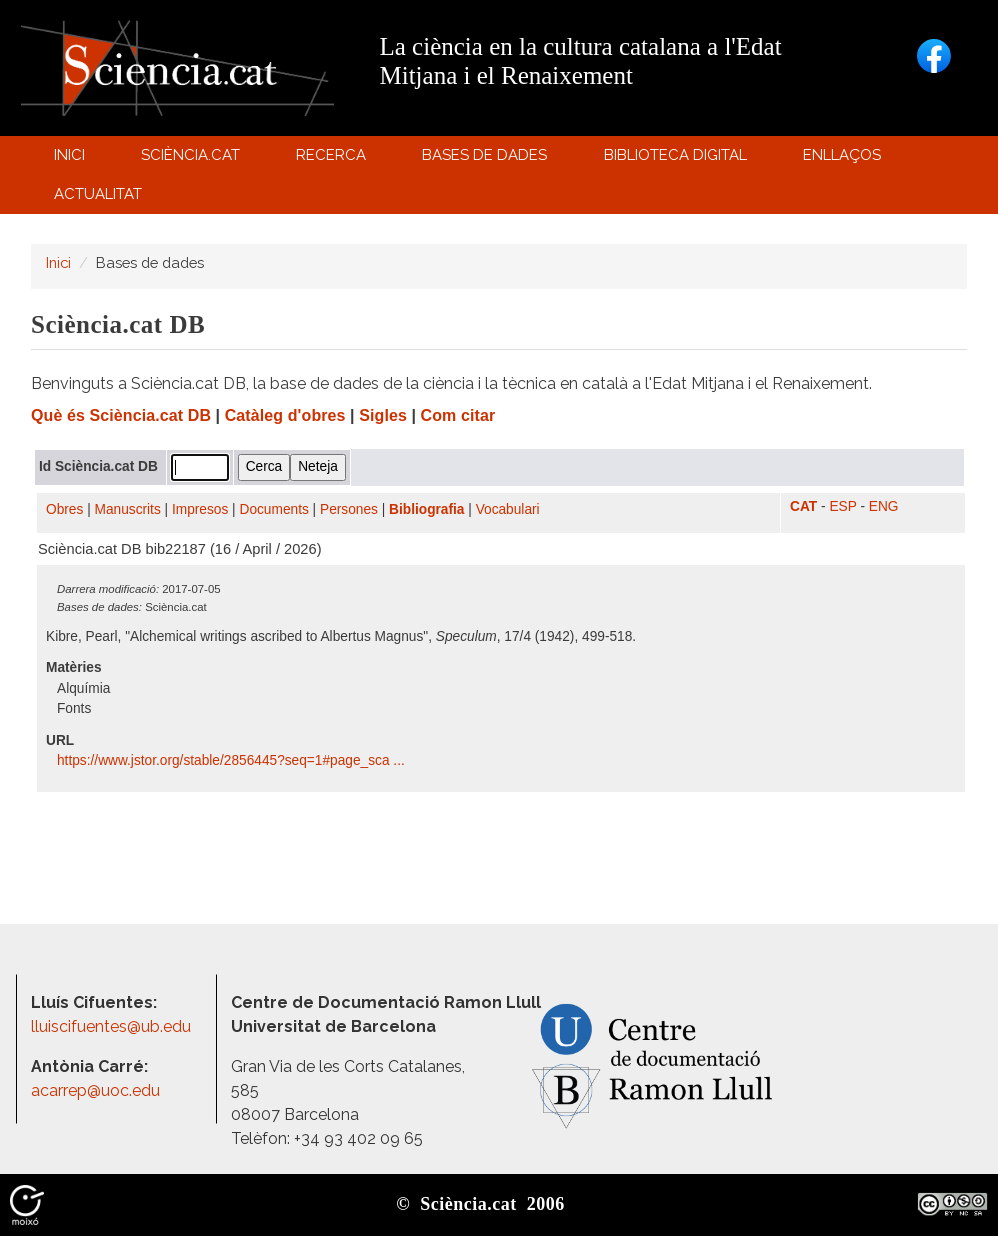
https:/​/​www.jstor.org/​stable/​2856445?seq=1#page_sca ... (233, 760)
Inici (69, 155)
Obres (64, 509)
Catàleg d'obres (285, 415)
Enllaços (842, 155)
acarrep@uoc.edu (95, 1090)
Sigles (383, 415)
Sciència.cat (193, 159)
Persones (349, 509)
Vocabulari (508, 509)
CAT (803, 506)
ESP (842, 506)
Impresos (200, 509)
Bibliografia (426, 509)
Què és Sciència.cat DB (121, 415)
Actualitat (100, 198)
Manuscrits (128, 509)
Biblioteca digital (678, 159)
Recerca (334, 159)
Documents (274, 509)
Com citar (458, 415)
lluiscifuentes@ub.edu (113, 1026)
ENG (884, 506)
